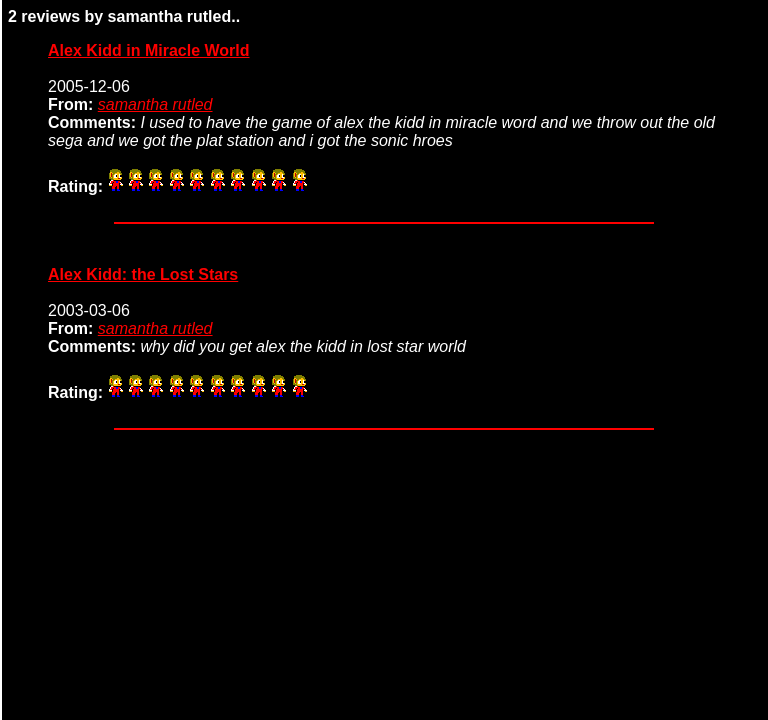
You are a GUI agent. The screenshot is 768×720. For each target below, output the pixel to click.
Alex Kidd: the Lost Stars (143, 274)
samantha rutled (155, 104)
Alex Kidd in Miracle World (149, 50)
